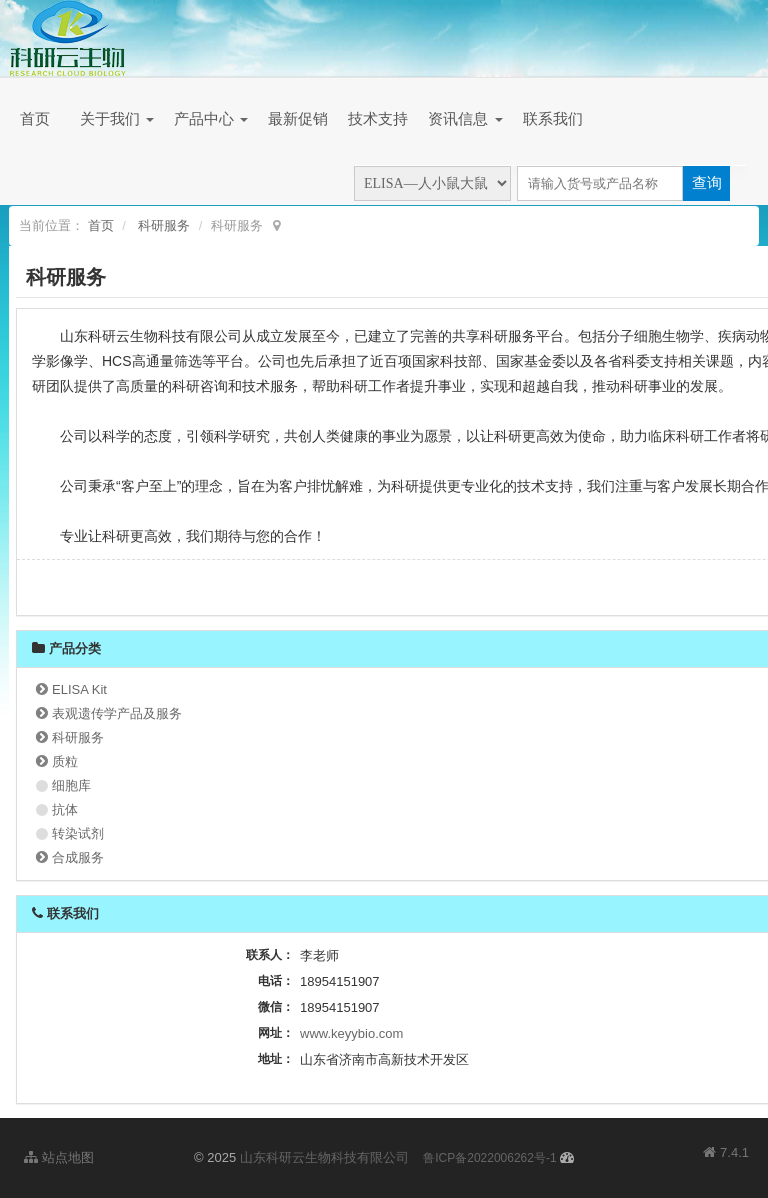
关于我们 (117, 118)
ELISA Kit (79, 689)
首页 (35, 118)
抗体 (65, 809)
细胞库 (71, 785)
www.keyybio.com (351, 1033)
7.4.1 (726, 1154)
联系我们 (553, 118)
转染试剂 (78, 833)
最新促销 (298, 118)
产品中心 (211, 118)
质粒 (65, 761)
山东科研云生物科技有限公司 (324, 1157)
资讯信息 (465, 118)
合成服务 (78, 857)
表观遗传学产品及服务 (117, 713)
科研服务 (164, 225)
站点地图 (59, 1157)
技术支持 (378, 118)
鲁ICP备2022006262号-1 (489, 1158)
